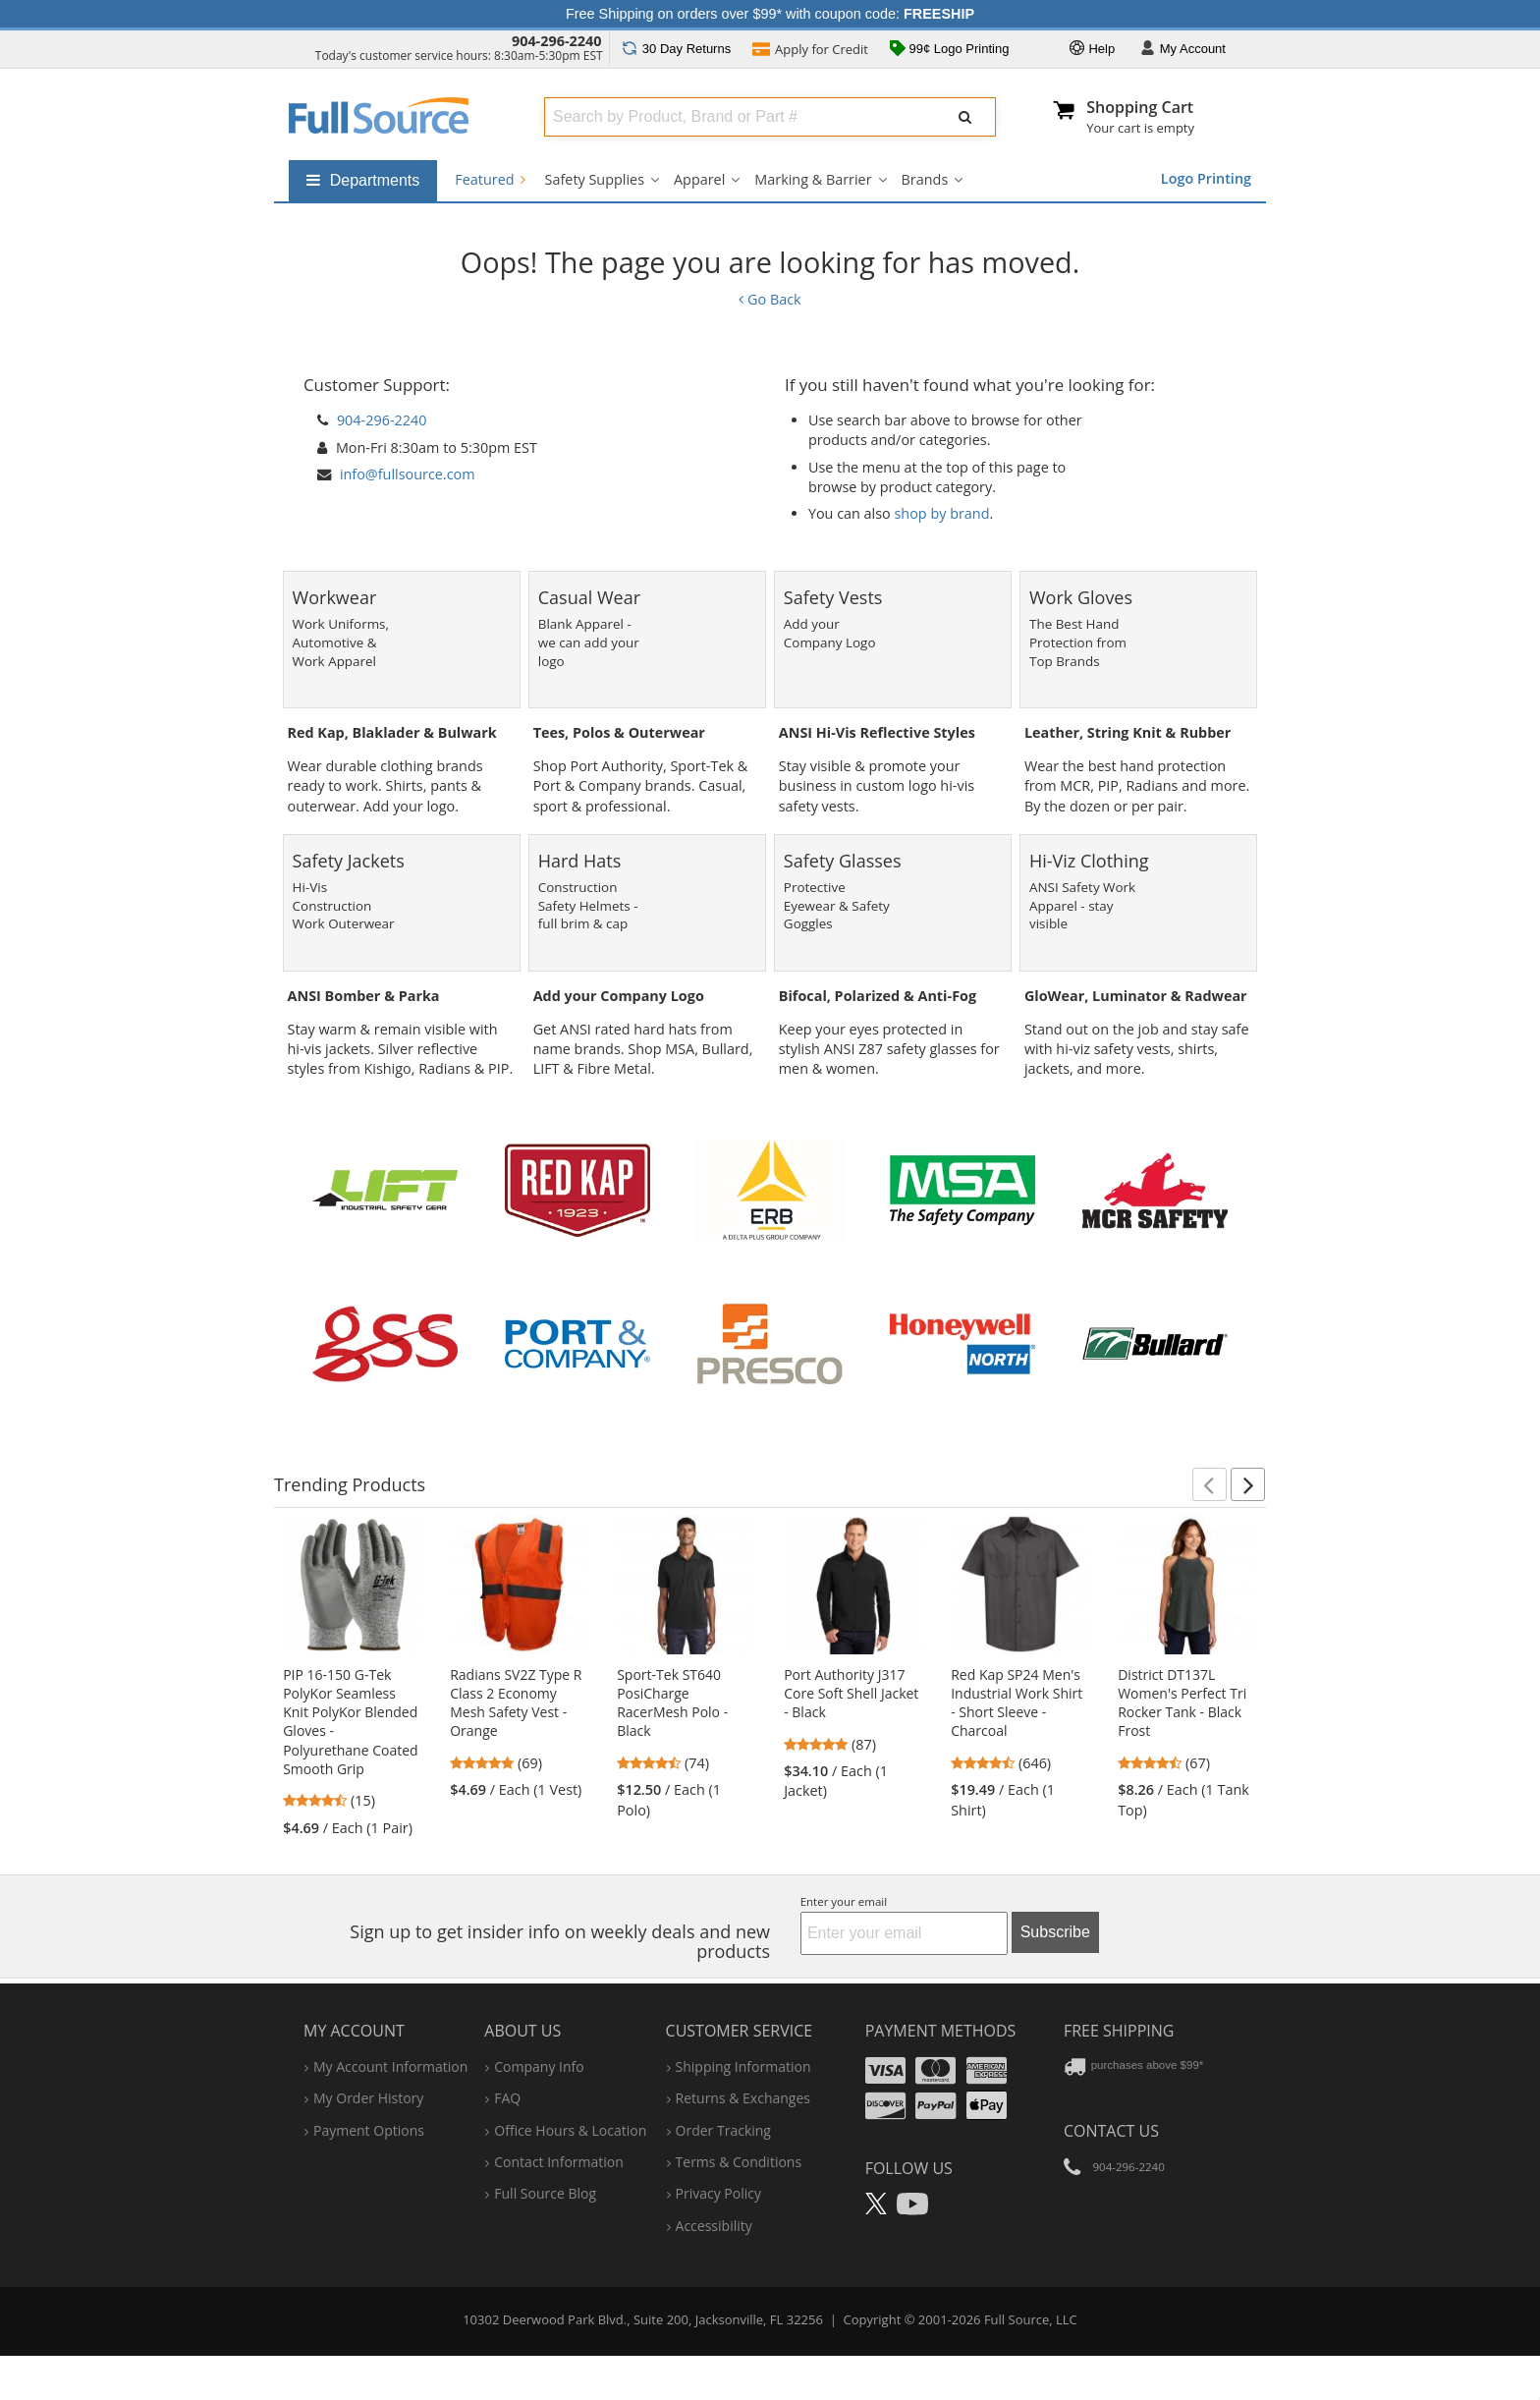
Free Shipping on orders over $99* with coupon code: (770, 14)
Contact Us (1111, 2131)
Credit (810, 51)
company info (538, 2066)
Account (1183, 49)
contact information (559, 2161)
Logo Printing (1206, 178)
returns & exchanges (743, 2098)
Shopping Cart (1139, 107)
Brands (925, 179)
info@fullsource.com (407, 474)
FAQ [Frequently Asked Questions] (507, 2098)
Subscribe (1055, 1932)
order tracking (723, 2130)
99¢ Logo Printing (950, 50)
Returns (676, 48)
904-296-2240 (557, 40)
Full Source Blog (545, 2193)
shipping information (743, 2066)
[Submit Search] (965, 117)
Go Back (769, 299)
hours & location (570, 2130)
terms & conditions (739, 2161)
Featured (489, 179)
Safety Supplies (594, 179)
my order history (368, 2098)
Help (1092, 49)
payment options (368, 2130)
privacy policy (718, 2193)
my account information (390, 2066)
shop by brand (942, 513)
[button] (1209, 1484)
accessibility (714, 2225)
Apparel (699, 179)
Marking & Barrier (812, 179)
